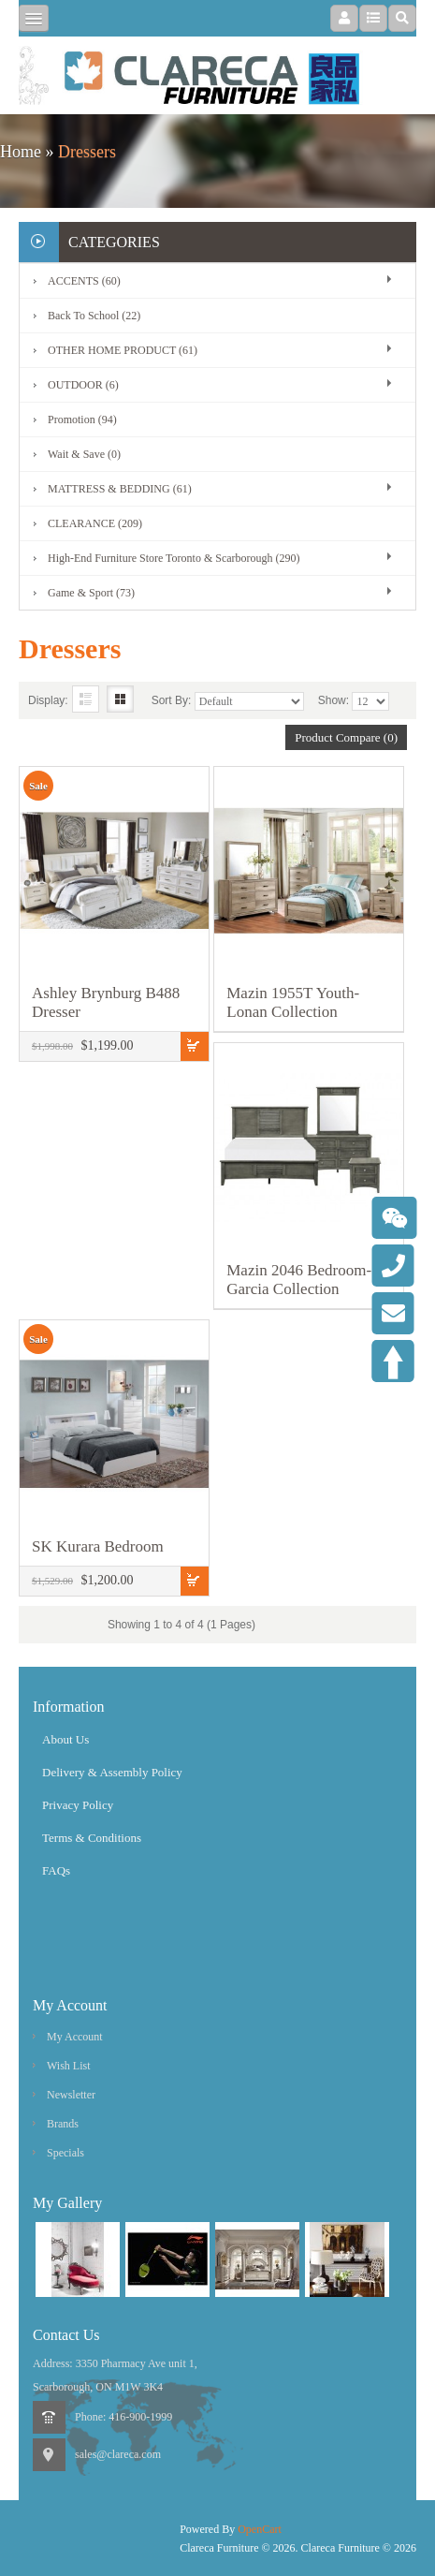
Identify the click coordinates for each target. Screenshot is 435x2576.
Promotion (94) (82, 419)
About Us (65, 1739)
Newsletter (71, 2094)
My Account (75, 2036)
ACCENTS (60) (84, 280)
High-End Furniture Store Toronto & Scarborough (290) (174, 558)
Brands (63, 2123)
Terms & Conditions (91, 1838)
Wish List (69, 2065)
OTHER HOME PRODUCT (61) (122, 350)
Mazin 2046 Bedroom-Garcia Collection (298, 1279)
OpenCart (260, 2529)
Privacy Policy (77, 1805)
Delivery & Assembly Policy (112, 1772)
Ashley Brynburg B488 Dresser (106, 1002)
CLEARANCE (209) (95, 523)
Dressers (87, 151)
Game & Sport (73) (91, 592)
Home (20, 151)
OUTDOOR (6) (83, 384)
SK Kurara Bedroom (98, 1546)
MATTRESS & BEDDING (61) (120, 488)
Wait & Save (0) (84, 454)
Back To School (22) (94, 315)
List (85, 699)
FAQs (56, 1870)
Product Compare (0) (346, 737)
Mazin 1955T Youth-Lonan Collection (292, 1002)
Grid (120, 699)
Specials (65, 2152)
